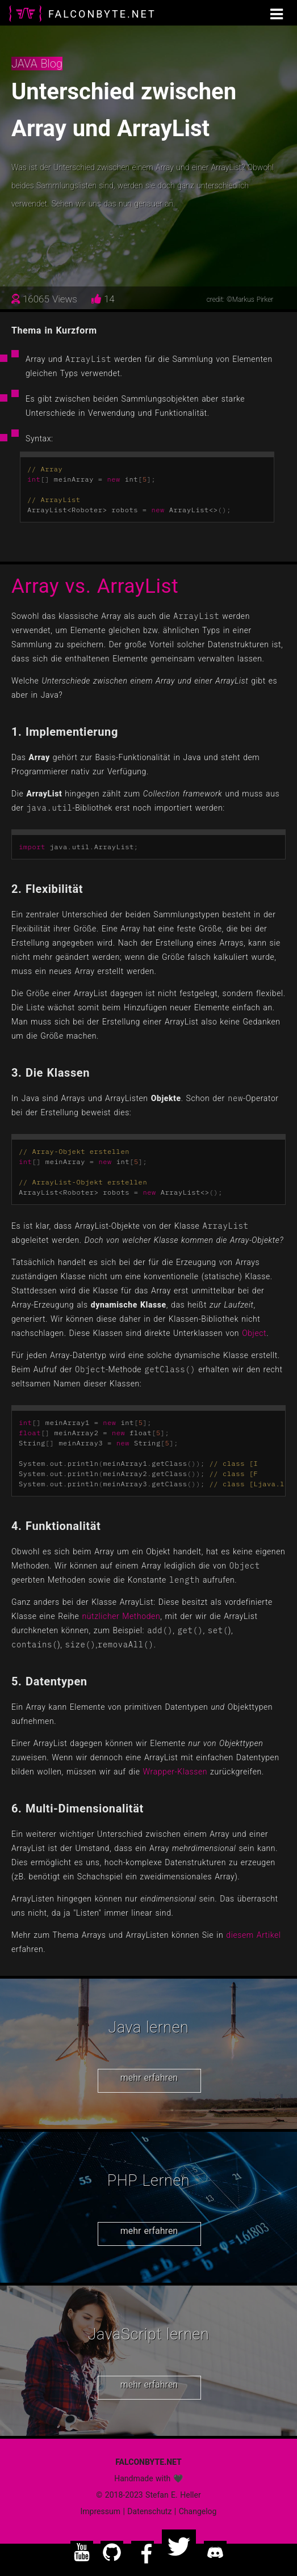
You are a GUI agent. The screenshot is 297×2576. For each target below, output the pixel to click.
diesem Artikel (253, 1935)
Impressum (100, 2511)
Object (254, 1333)
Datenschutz (149, 2511)
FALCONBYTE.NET (102, 14)
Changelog (198, 2511)
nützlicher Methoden (121, 1616)
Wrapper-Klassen (175, 1771)
